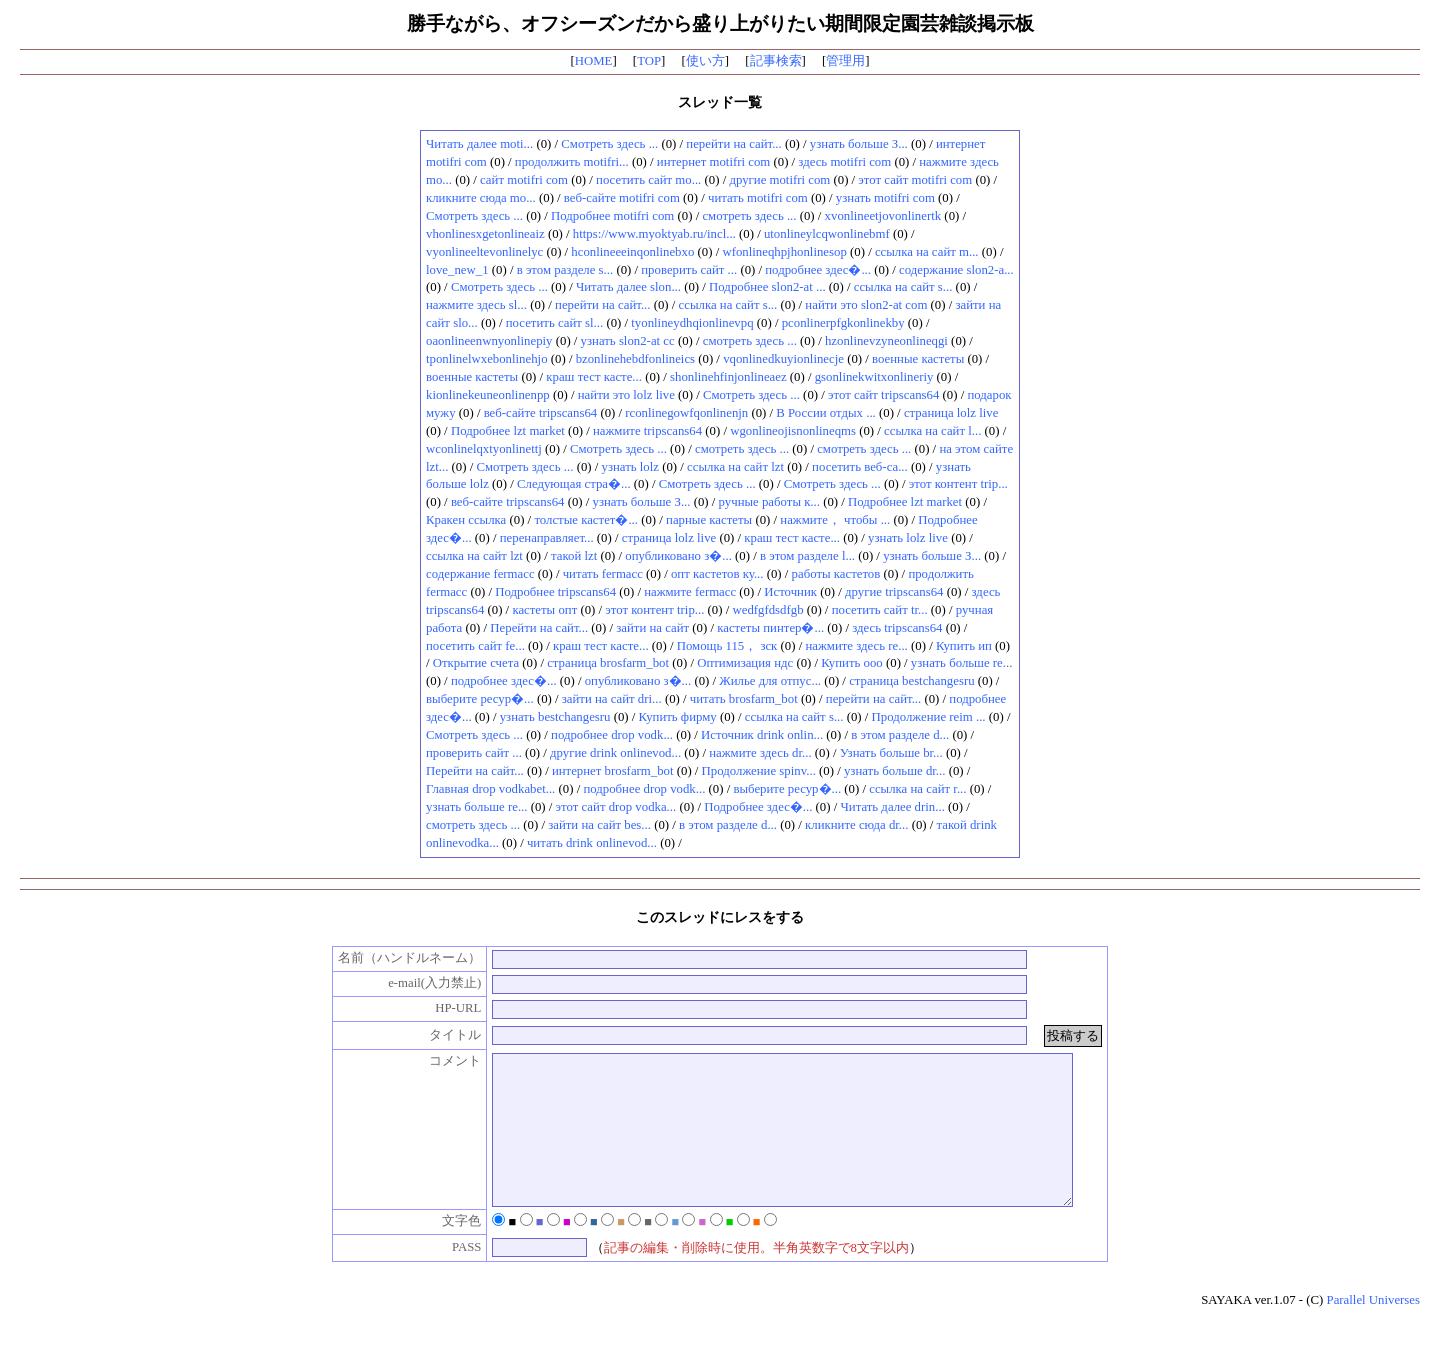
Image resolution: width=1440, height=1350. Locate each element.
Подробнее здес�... (758, 807)
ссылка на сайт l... (932, 431)
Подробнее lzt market (508, 431)
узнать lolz (630, 467)
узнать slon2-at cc (628, 341)
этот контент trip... (958, 484)
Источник (790, 592)
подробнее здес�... (818, 270)
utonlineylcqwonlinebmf (827, 234)
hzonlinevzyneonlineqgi (886, 341)
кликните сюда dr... (856, 825)
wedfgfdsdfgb (767, 610)
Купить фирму (678, 717)
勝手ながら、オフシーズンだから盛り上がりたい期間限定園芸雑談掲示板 (720, 23)
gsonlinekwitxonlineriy (874, 377)
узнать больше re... (962, 663)
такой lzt (574, 556)
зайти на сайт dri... (612, 699)
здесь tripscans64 (897, 628)
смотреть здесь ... (749, 216)
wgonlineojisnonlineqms (793, 431)
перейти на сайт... (733, 144)
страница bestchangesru (911, 681)
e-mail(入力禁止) (413, 983)
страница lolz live (951, 413)
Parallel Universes (1373, 1330)
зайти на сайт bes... (599, 825)
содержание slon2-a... (956, 270)
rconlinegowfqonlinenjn (686, 413)
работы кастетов (836, 574)
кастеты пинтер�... (770, 628)
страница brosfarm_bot (608, 663)
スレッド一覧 (720, 102)
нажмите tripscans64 (647, 431)
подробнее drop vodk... (612, 735)
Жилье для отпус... (770, 681)
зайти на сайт (652, 628)
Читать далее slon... (628, 287)
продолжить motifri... (572, 162)
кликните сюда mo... (481, 198)
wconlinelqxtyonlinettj (484, 449)
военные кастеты (918, 359)
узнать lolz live (908, 538)
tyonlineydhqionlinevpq (692, 323)
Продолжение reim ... (929, 717)
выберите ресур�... (480, 699)
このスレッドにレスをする (720, 917)
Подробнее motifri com (612, 216)
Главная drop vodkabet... (490, 789)
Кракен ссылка (466, 520)
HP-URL (437, 1008)
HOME (594, 61)
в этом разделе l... (807, 556)
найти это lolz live (626, 395)
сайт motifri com (524, 180)
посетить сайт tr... (880, 610)
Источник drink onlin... (762, 735)
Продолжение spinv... (759, 771)
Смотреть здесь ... (609, 144)
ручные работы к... (769, 502)
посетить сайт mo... (648, 180)
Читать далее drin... (892, 807)
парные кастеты (709, 520)
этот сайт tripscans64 (883, 395)
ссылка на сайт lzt (735, 467)
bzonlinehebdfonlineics (635, 359)
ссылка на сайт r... (917, 789)
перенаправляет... (547, 538)
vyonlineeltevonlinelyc (484, 252)
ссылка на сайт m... (927, 252)
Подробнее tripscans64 (555, 592)
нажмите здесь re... (856, 646)
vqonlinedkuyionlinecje (783, 359)
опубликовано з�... (678, 556)
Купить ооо (852, 663)
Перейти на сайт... (539, 628)
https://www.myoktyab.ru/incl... (654, 234)
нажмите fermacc (690, 592)
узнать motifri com (885, 198)
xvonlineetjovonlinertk (883, 216)
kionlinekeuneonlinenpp (488, 395)
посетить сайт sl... (554, 323)
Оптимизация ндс (745, 663)
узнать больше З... (859, 144)
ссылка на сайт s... (903, 287)
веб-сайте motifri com (622, 198)
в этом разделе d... (900, 735)
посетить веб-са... (860, 467)
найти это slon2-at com (866, 305)
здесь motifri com (844, 162)
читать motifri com (758, 198)
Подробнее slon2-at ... (767, 287)
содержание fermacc (480, 574)
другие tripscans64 (894, 592)
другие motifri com (779, 180)
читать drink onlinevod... (592, 843)
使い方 (705, 61)
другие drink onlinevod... (615, 753)
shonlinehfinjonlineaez (728, 377)
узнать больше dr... (895, 771)
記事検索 (776, 61)
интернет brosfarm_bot (613, 771)
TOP (649, 61)
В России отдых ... (825, 413)
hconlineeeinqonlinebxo (632, 252)
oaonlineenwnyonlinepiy (489, 341)
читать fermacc (603, 574)
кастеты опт (544, 610)
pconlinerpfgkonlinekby (843, 323)
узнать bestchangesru (555, 717)
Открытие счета (476, 663)
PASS (445, 1277)
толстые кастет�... (586, 520)
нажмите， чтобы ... (835, 520)
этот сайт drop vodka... (616, 807)
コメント (435, 1061)
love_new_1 (457, 270)
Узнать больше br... (891, 753)
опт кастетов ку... (717, 574)
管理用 (845, 61)
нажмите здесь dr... (760, 753)
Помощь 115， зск (727, 646)
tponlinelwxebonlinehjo (487, 359)
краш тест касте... (594, 377)
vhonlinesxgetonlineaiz (485, 234)
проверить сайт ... (689, 270)
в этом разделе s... (565, 270)
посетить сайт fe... (475, 646)
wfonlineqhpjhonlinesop (784, 252)
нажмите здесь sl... (476, 305)
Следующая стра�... (574, 484)
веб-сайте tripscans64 (541, 413)
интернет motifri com (713, 162)
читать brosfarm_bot (744, 699)
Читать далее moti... (479, 144)
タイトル (435, 1035)
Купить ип (964, 646)
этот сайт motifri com (915, 180)
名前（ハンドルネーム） (389, 958)
